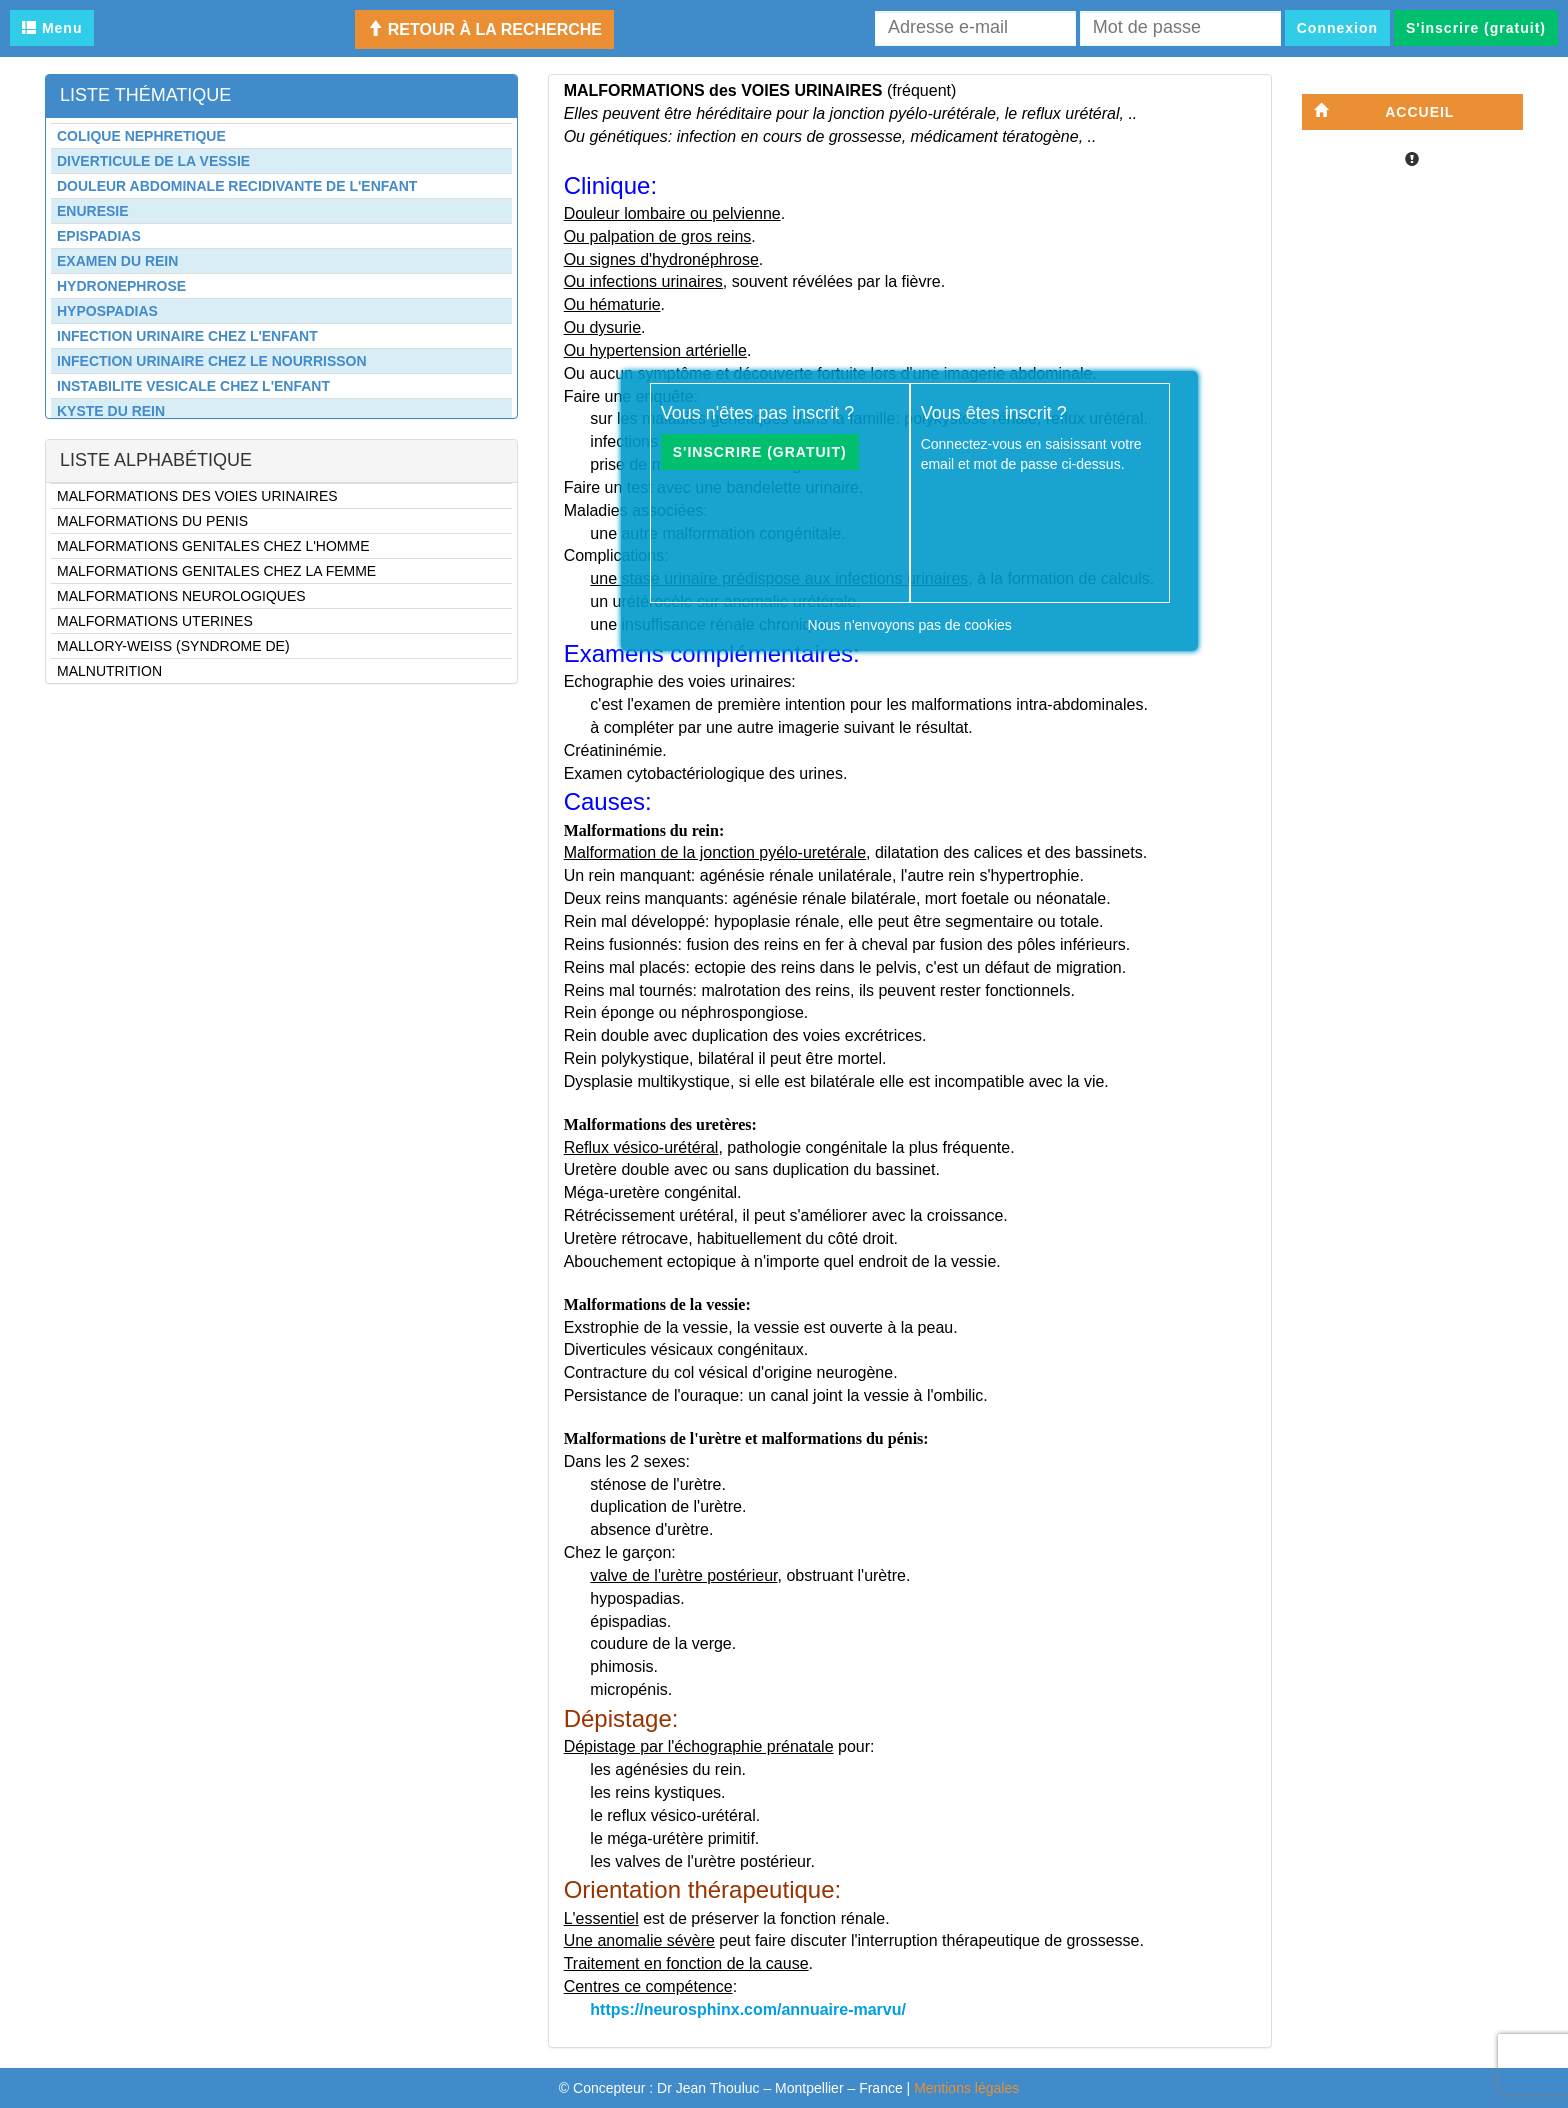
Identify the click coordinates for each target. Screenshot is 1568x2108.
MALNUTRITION (109, 671)
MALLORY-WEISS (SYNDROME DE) (173, 646)
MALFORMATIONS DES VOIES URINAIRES (197, 496)
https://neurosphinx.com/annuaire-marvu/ (748, 2009)
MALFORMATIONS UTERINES (155, 621)
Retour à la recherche (484, 29)
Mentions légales (966, 2088)
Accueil (1384, 111)
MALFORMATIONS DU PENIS (152, 521)
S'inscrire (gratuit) (1476, 28)
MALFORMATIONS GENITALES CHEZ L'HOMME (213, 546)
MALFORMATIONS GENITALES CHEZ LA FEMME (216, 571)
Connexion (1337, 28)
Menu (52, 28)
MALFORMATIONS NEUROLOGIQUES (181, 596)
